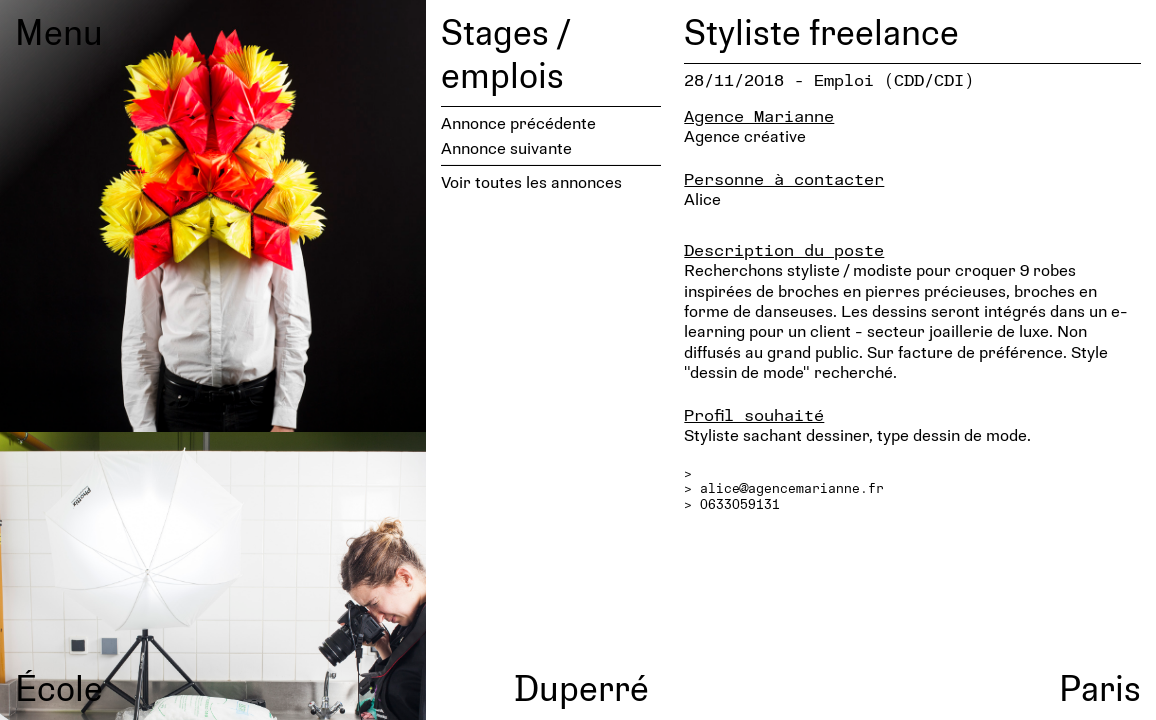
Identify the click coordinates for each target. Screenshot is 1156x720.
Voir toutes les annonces (531, 181)
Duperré (581, 687)
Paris (1100, 687)
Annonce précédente (518, 122)
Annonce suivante (506, 147)
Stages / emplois (505, 52)
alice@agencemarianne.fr (792, 488)
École (59, 687)
